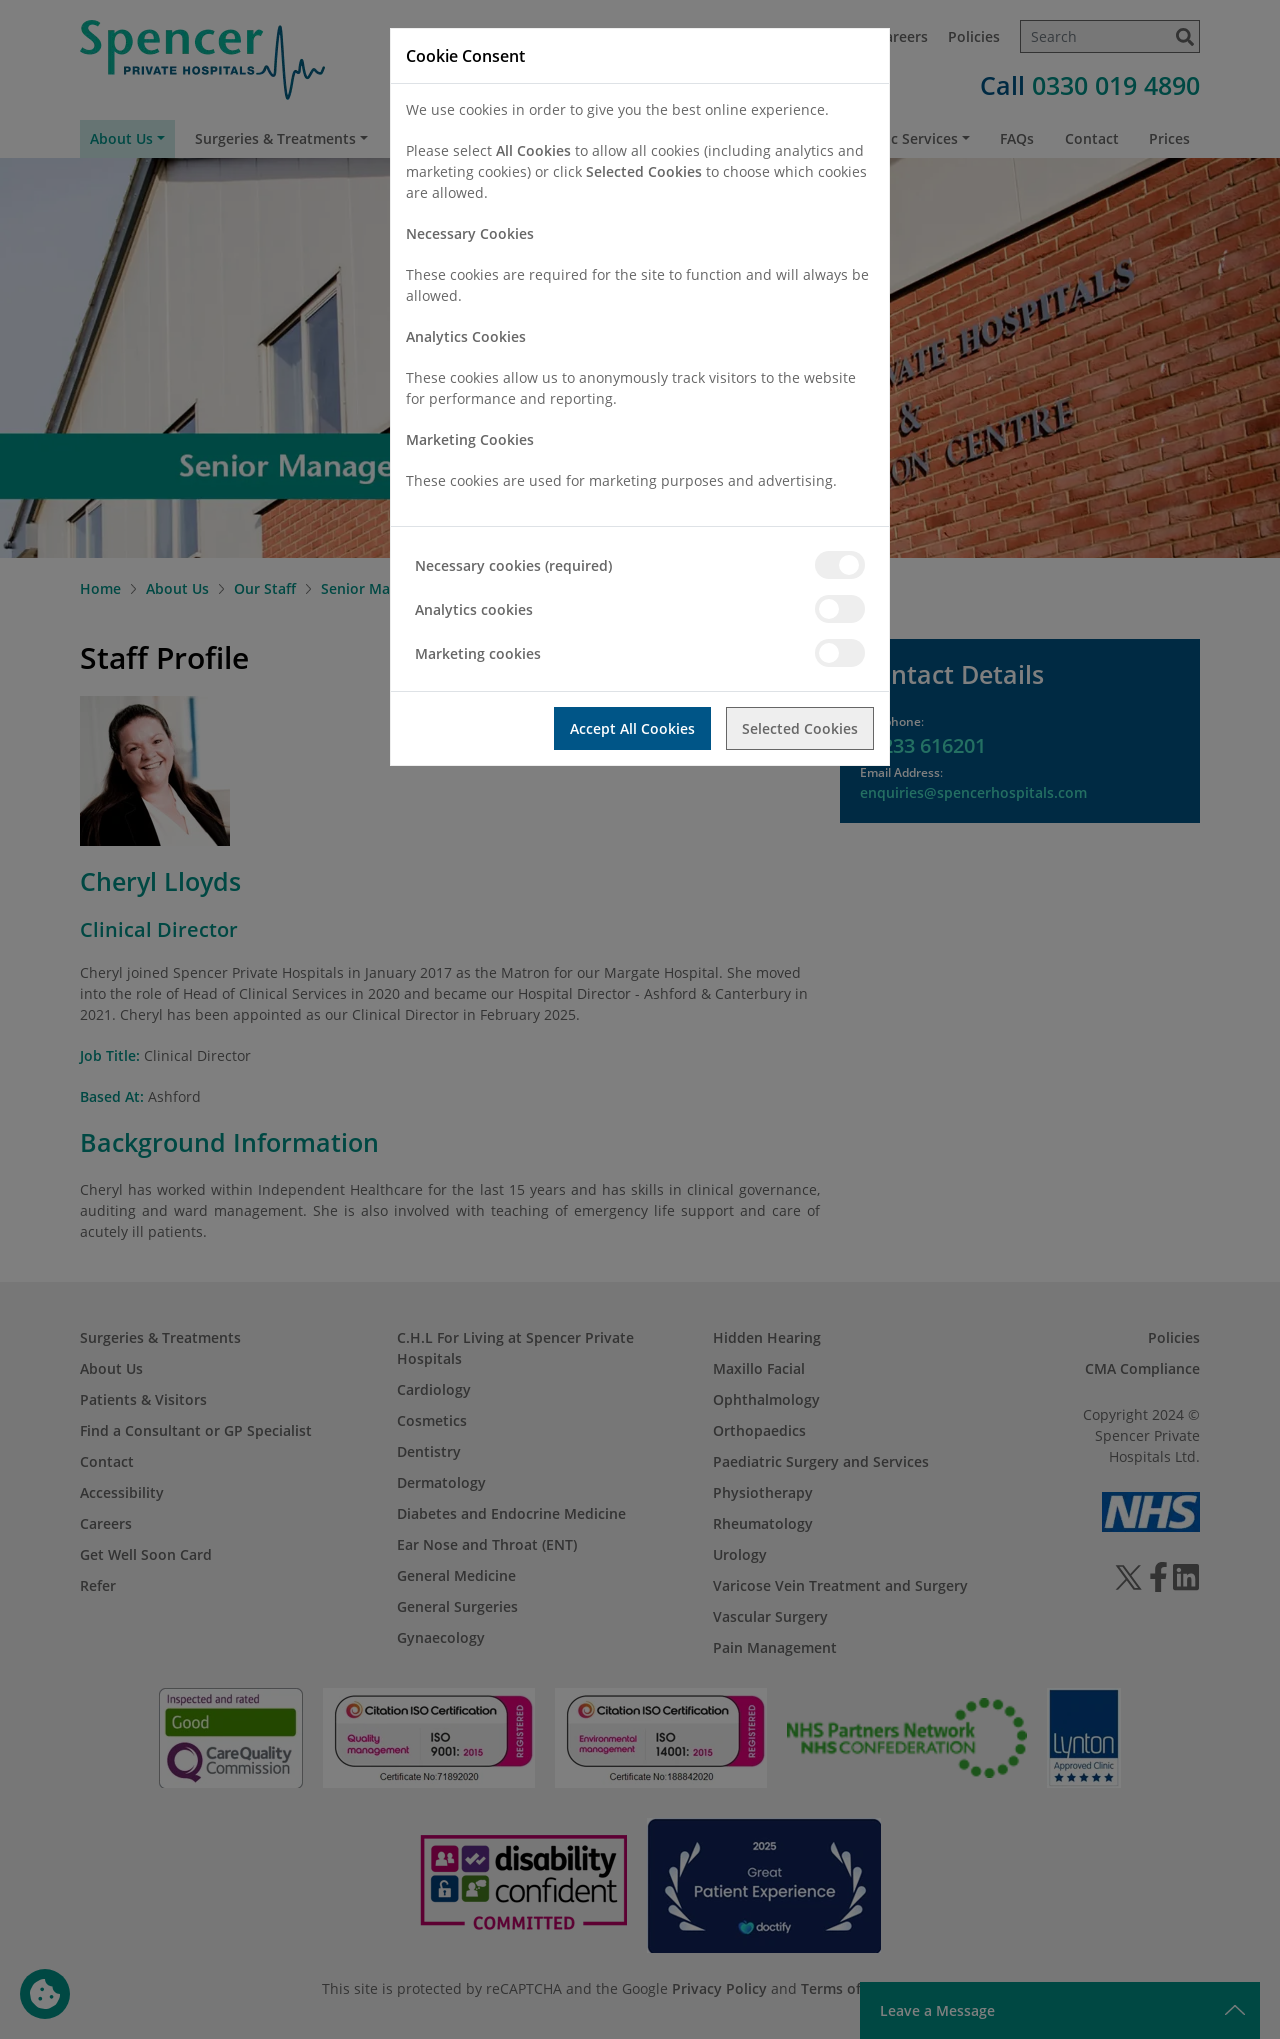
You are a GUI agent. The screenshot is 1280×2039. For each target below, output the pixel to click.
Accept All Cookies (632, 728)
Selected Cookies (800, 728)
